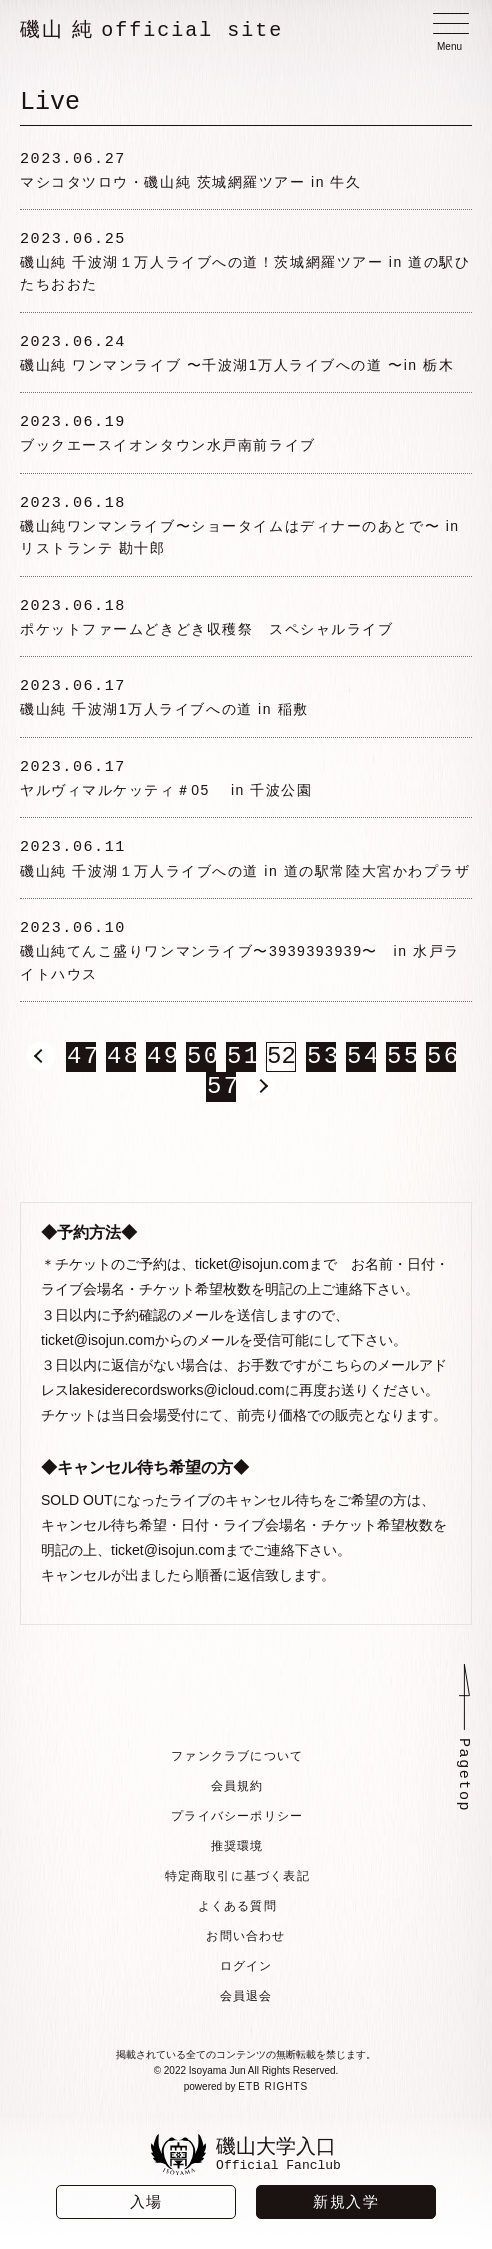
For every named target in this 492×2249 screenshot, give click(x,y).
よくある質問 (236, 1910)
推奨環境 (236, 1850)
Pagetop (464, 1781)
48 (121, 1061)
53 (321, 1061)
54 (361, 1061)
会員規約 (236, 1790)
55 (401, 1061)
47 (81, 1061)
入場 (146, 2201)
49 (161, 1061)
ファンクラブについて (237, 1760)
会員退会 (246, 2000)
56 (441, 1061)
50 (201, 1061)
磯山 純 (151, 30)
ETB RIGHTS (273, 2090)
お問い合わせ (245, 1940)
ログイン (246, 1970)
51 (241, 1061)
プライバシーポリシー (237, 1820)
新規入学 (346, 2201)
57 (221, 1091)
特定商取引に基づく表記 (236, 1880)
